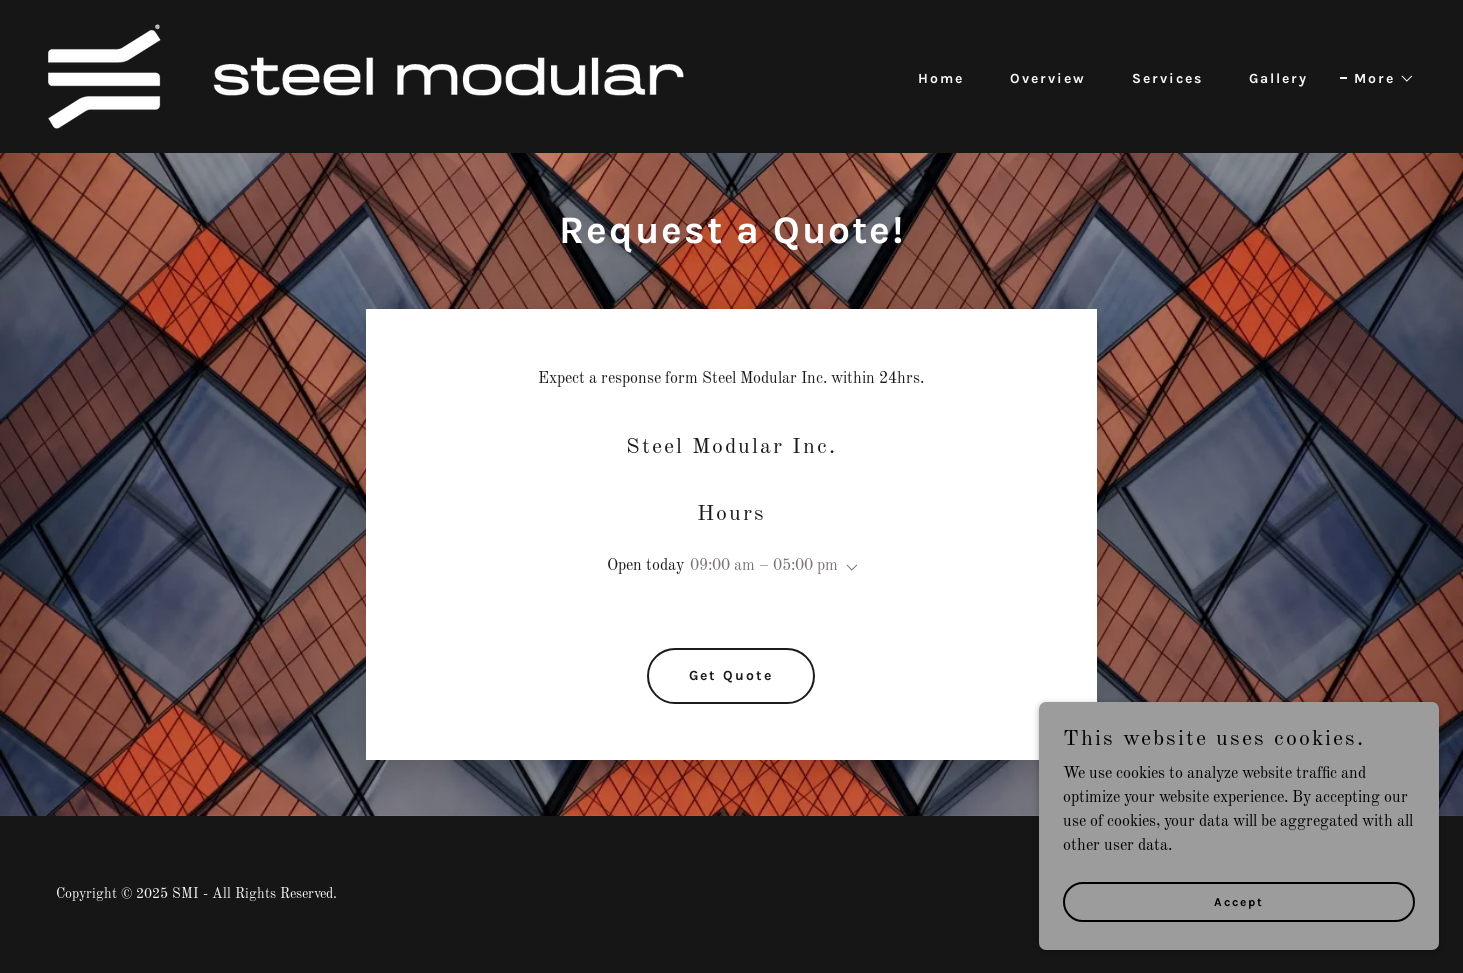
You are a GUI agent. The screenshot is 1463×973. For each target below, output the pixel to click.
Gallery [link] (1278, 78)
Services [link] (1167, 78)
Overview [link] (1048, 78)
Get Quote (731, 675)
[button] (1377, 79)
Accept (1239, 901)
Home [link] (941, 78)
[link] (366, 76)
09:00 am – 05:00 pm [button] (764, 566)
